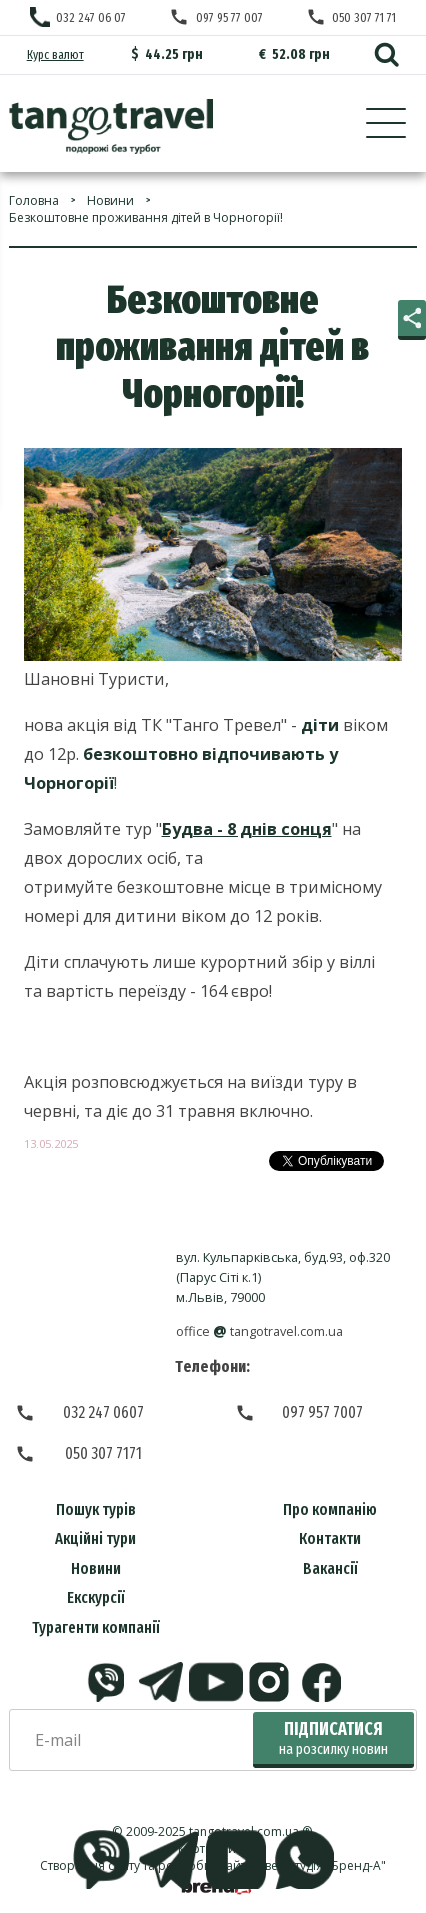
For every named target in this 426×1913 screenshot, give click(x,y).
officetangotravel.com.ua (259, 1331)
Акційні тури (95, 1538)
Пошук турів (96, 1509)
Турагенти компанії (96, 1627)
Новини (96, 1568)
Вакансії (330, 1568)
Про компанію (330, 1509)
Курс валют (55, 54)
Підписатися (333, 1738)
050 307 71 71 (364, 17)
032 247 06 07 (91, 17)
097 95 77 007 (229, 17)
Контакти (330, 1538)
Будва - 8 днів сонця (247, 829)
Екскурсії (96, 1597)
